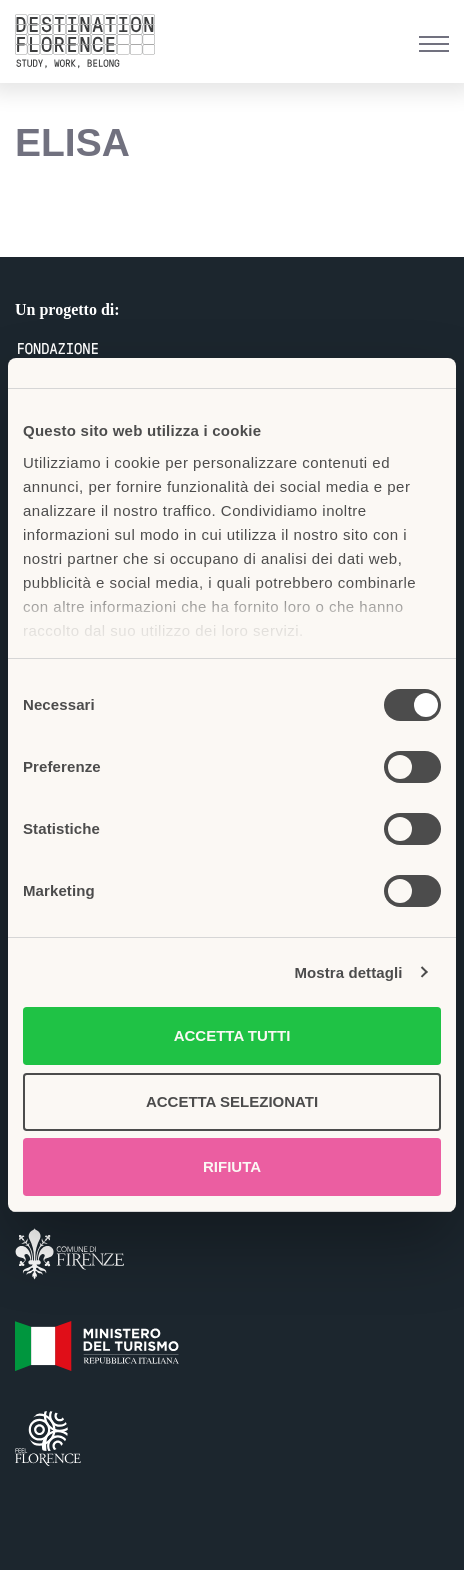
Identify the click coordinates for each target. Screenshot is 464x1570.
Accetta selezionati (232, 1101)
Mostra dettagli (348, 972)
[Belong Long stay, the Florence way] (90, 41)
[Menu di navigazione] (434, 44)
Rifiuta (232, 1166)
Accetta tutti (232, 1035)
